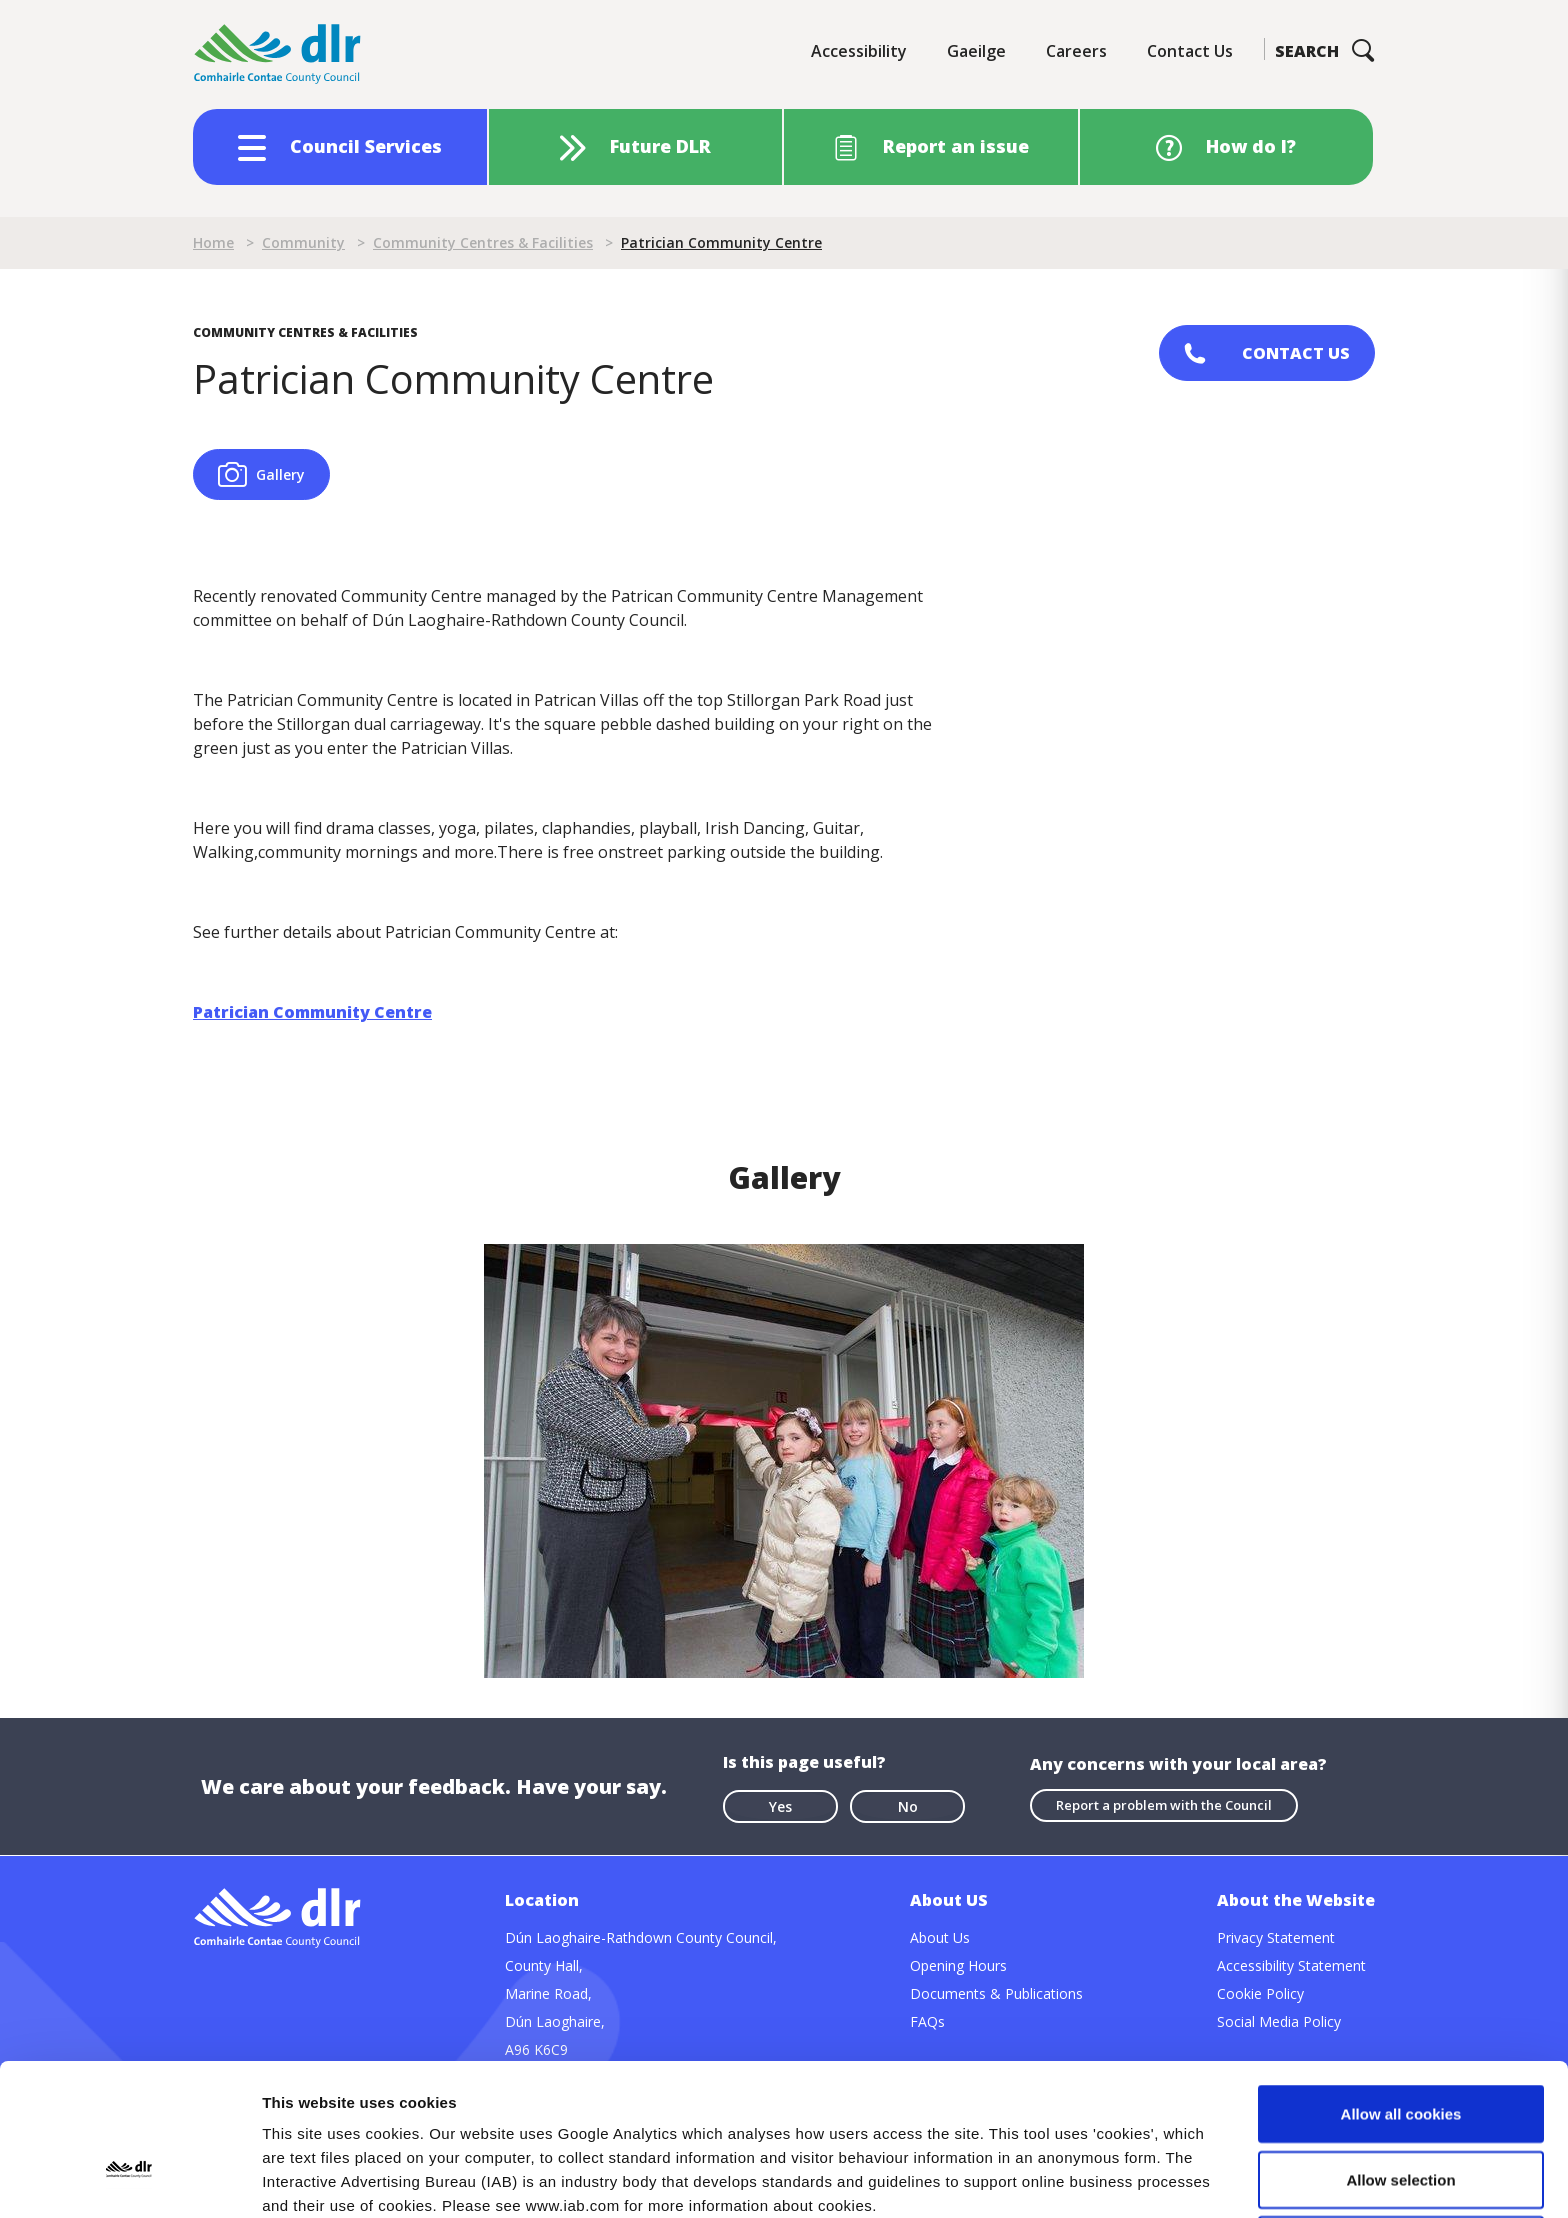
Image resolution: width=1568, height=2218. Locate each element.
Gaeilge (976, 51)
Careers (1076, 51)
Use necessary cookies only (1401, 2102)
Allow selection (1400, 2037)
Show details (1049, 2178)
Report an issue (956, 146)
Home (213, 242)
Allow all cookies (1401, 1971)
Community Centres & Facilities (483, 242)
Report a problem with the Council (1164, 1805)
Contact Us (1190, 51)
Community (303, 242)
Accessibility (859, 51)
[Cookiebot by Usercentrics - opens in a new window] (129, 2179)
